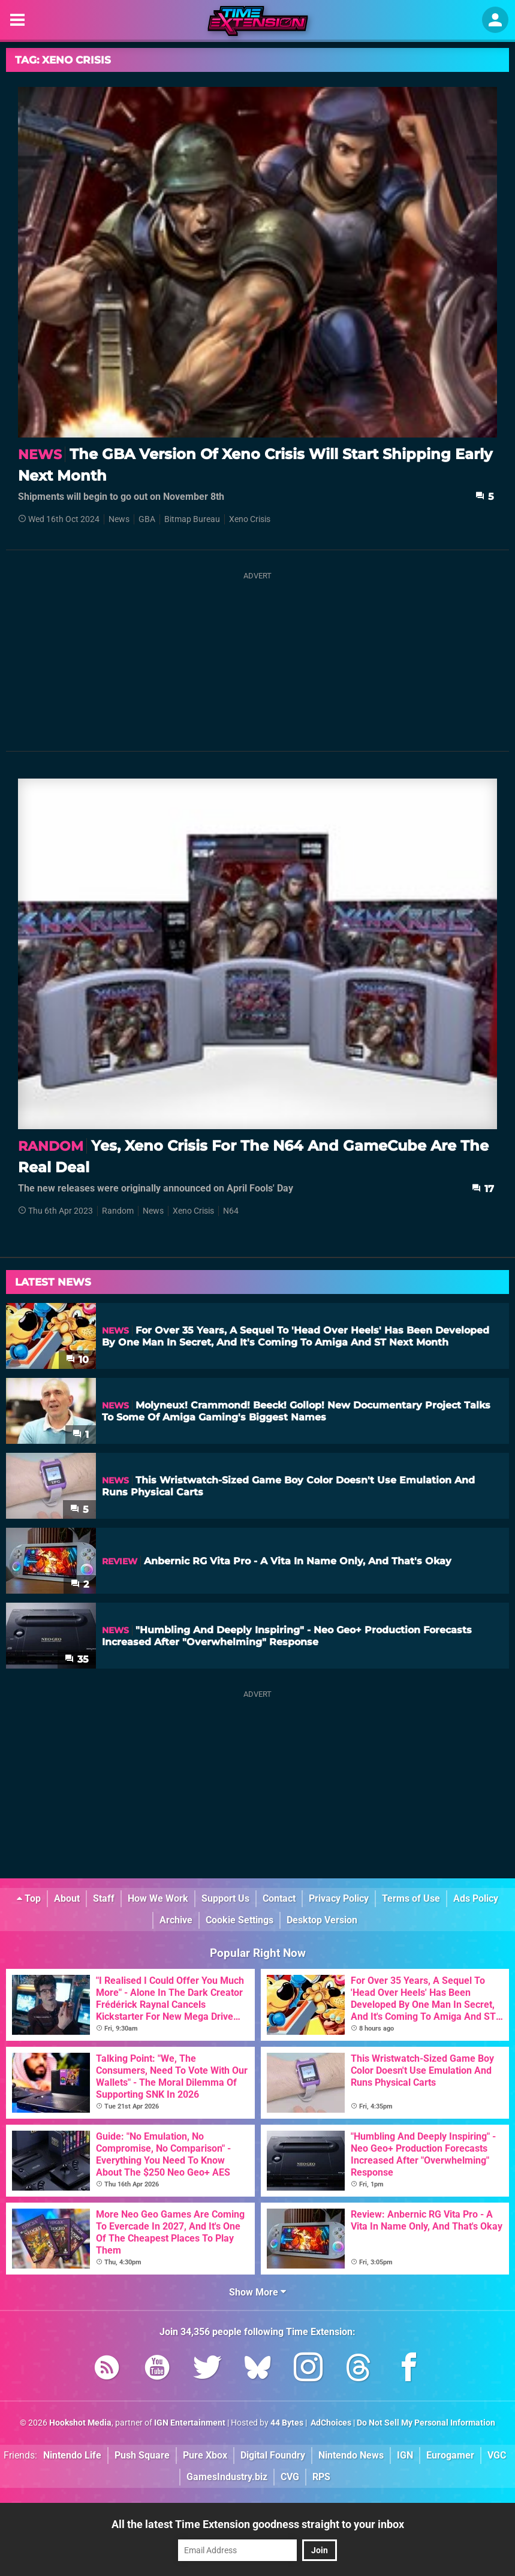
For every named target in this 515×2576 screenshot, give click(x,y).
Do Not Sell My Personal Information (426, 2423)
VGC (496, 2455)
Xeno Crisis (249, 519)
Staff (104, 1898)
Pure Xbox (205, 2455)
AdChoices (330, 2423)
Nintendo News (351, 2455)
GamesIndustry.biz (226, 2477)
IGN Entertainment (189, 2423)
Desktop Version (322, 1920)
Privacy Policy (339, 1898)
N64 (231, 1211)
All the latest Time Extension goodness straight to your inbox (258, 2524)
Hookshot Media (80, 2423)
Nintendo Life (72, 2455)
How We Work (158, 1898)
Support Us (225, 1898)
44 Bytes (286, 2423)
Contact (279, 1898)
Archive (175, 1920)
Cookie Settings (239, 1920)
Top (29, 1898)
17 (483, 1189)
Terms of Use (411, 1898)
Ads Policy (475, 1898)
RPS (321, 2477)
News (119, 519)
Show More (257, 2292)
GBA (146, 519)
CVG (290, 2477)
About (67, 1898)
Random (118, 1211)
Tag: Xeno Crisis (63, 60)
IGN (405, 2455)
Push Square (142, 2455)
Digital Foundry (272, 2455)
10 (77, 1359)
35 (77, 1659)
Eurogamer (450, 2455)
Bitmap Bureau (192, 519)
